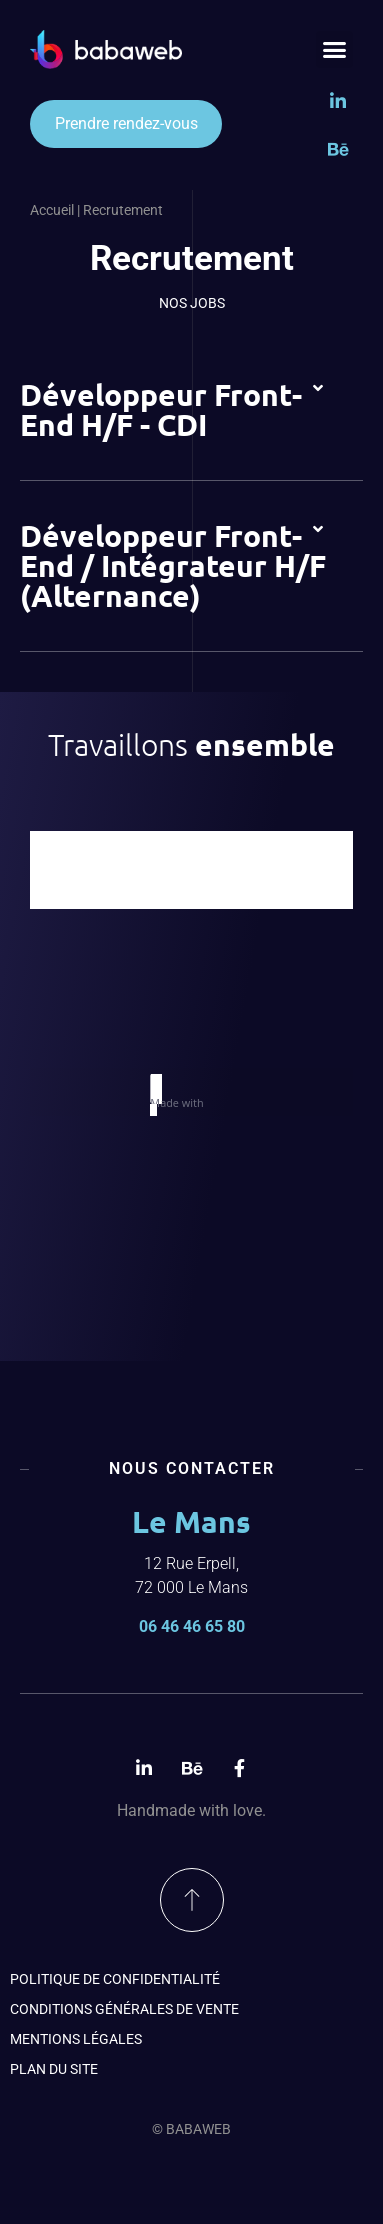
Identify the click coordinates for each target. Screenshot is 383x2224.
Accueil (52, 210)
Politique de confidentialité (115, 1979)
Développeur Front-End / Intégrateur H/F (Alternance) (173, 565)
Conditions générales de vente (124, 2009)
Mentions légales (76, 2039)
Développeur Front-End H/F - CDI (161, 409)
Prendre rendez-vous (126, 123)
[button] (335, 50)
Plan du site (54, 2069)
